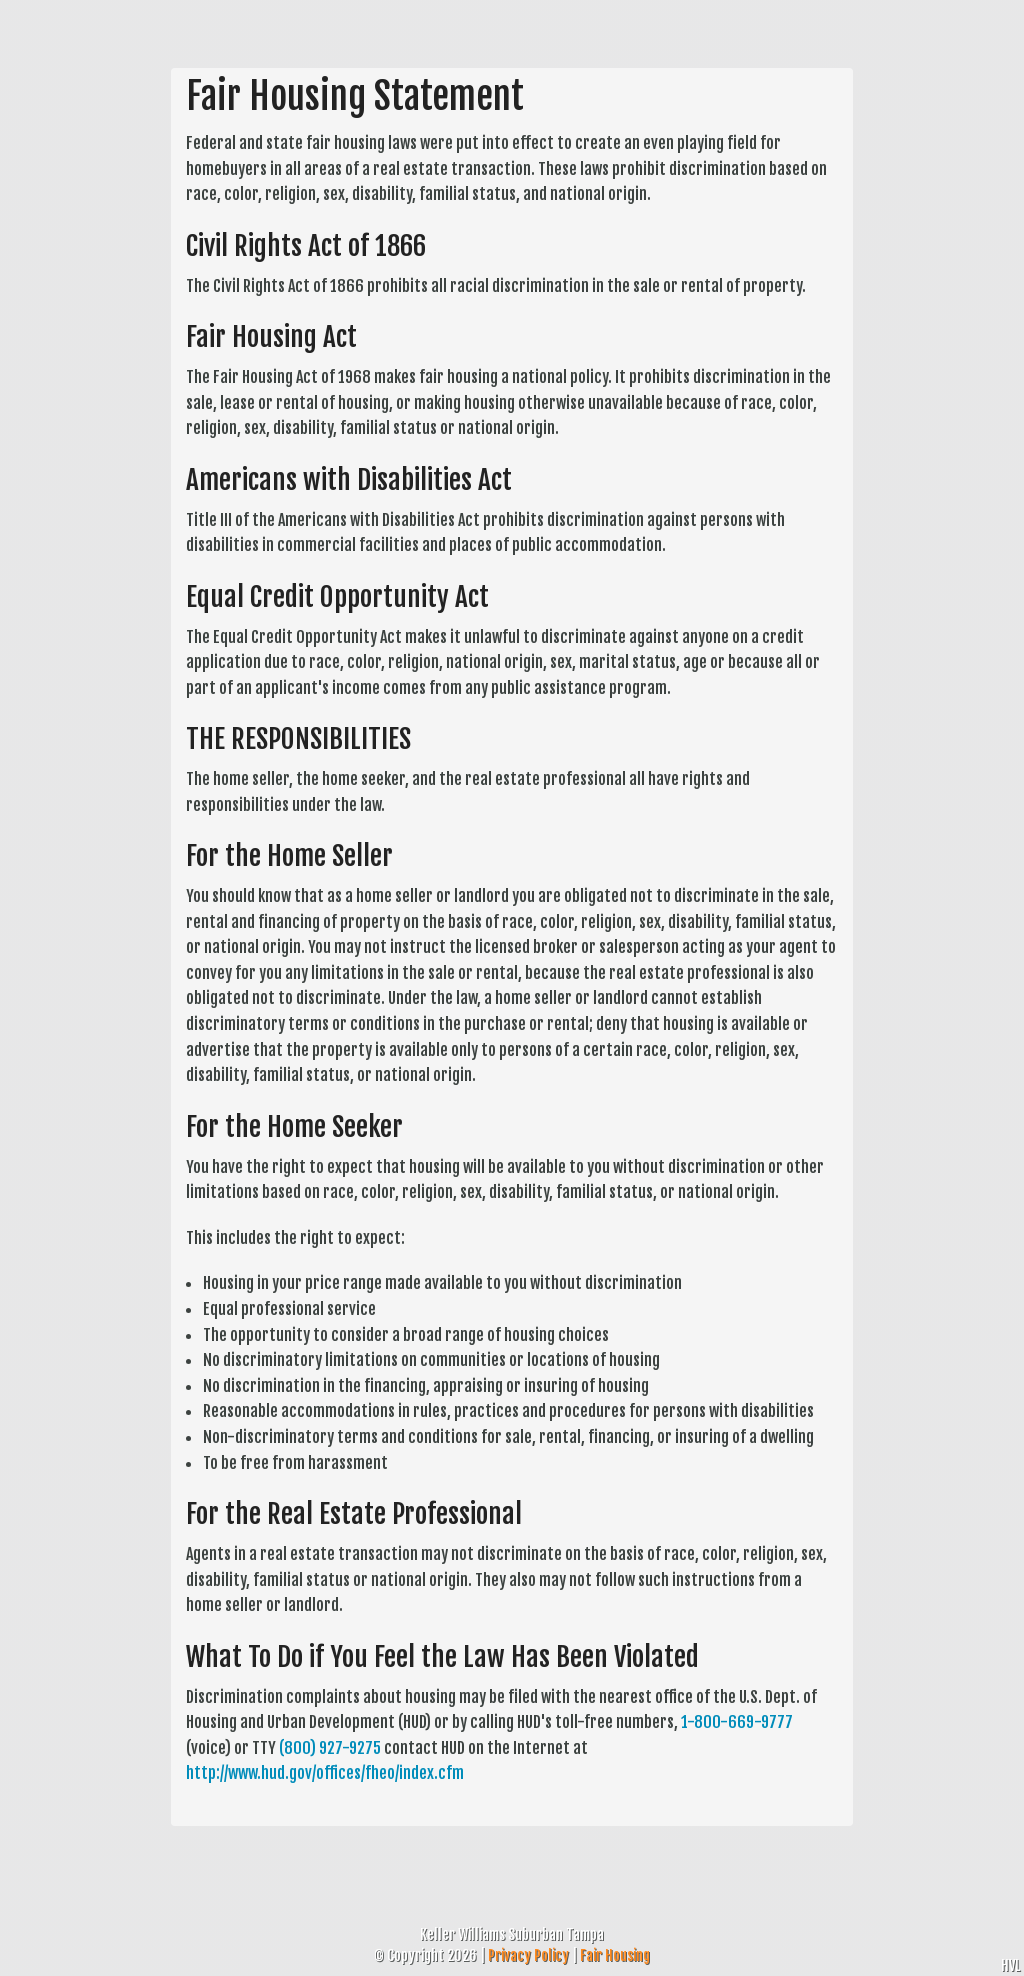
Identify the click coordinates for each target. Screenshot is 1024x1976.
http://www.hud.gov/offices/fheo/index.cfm (325, 1773)
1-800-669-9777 (737, 1722)
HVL (1010, 1965)
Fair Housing (615, 1955)
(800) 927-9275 (330, 1748)
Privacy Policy (528, 1955)
